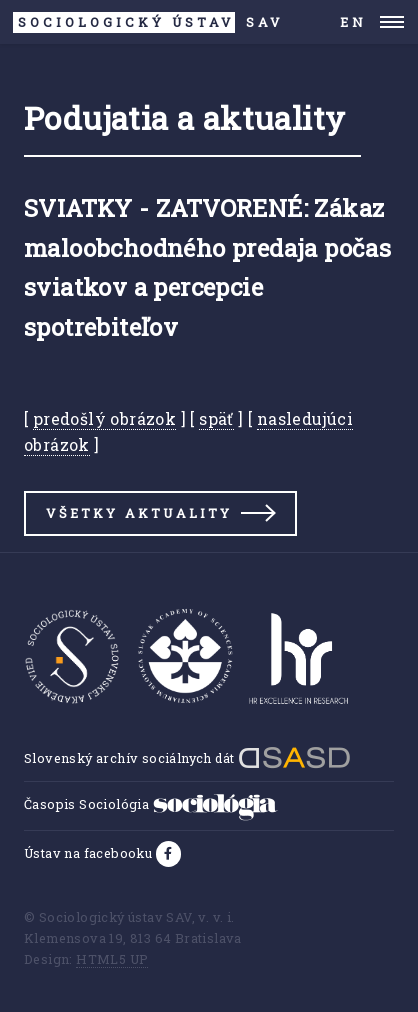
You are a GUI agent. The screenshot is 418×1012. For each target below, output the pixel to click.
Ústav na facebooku (90, 853)
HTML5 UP (112, 959)
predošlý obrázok (104, 418)
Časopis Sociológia (151, 804)
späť (216, 418)
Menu (392, 22)
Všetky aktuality (139, 513)
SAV (148, 22)
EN (353, 22)
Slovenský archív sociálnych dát (187, 758)
